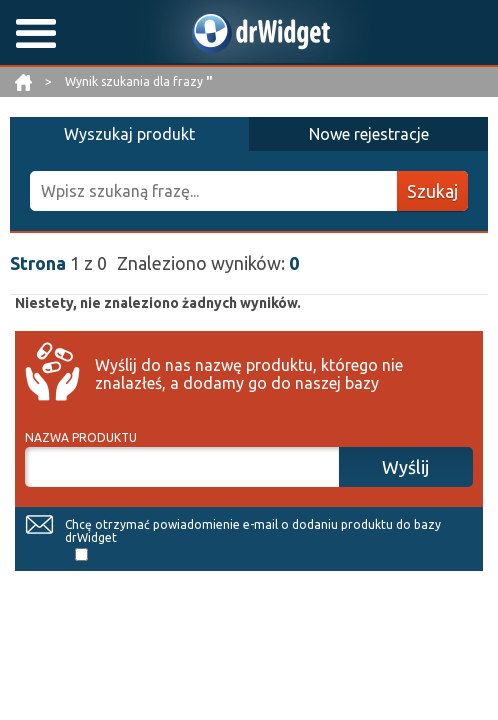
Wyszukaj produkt (129, 134)
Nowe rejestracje (369, 134)
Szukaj (432, 191)
